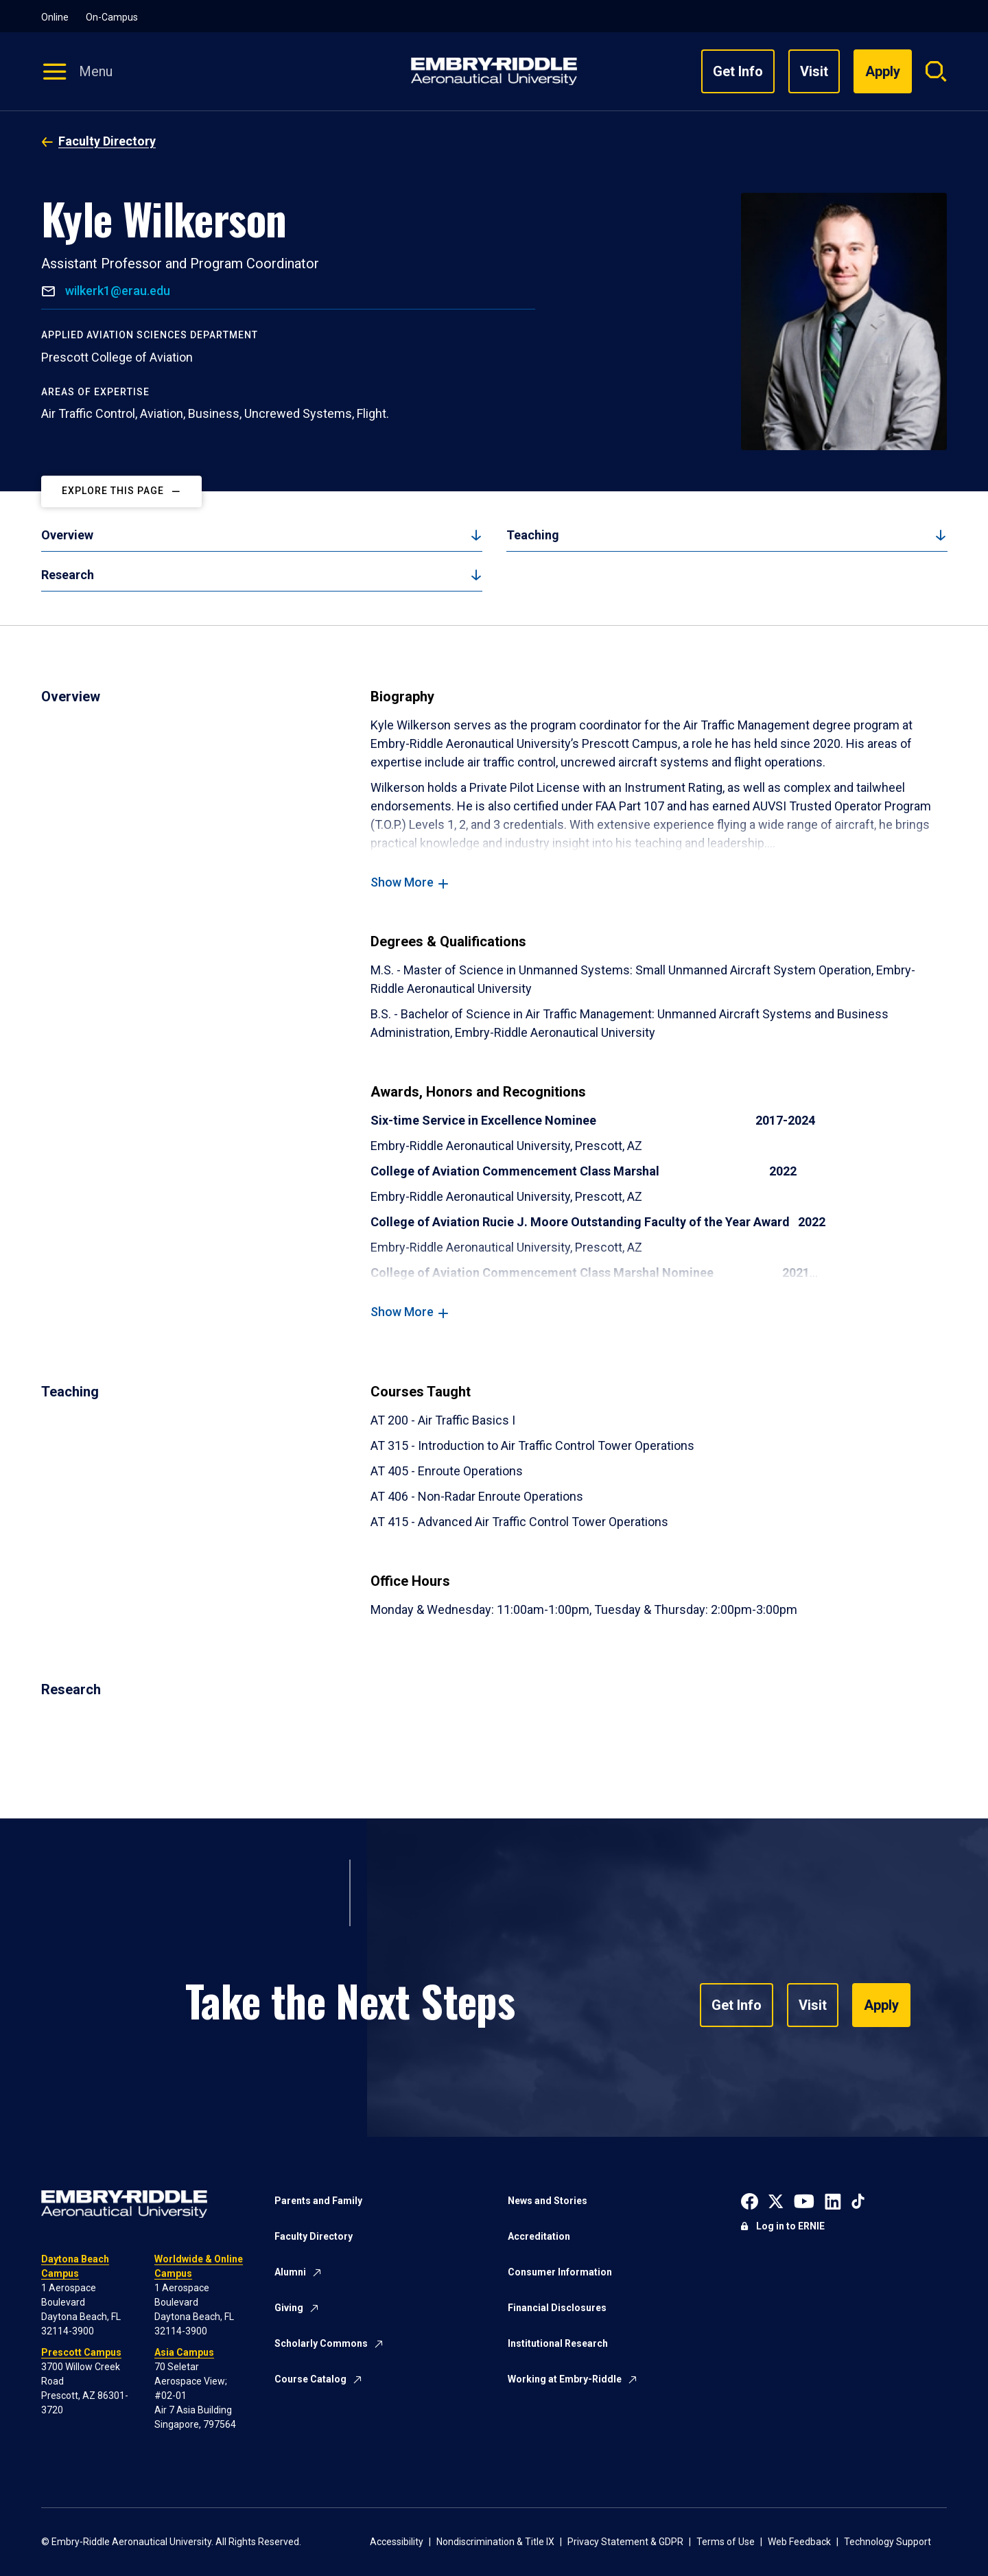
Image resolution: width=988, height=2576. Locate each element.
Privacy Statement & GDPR (625, 2541)
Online (55, 17)
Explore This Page (113, 491)
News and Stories (547, 2200)
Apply (881, 2005)
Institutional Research (558, 2343)
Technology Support (887, 2541)
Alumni (290, 2272)
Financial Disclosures (557, 2307)
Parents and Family (318, 2200)
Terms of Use (725, 2541)
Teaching (532, 535)
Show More (402, 882)
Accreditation (539, 2236)
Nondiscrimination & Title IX (495, 2541)
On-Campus (112, 17)
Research (67, 574)
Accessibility (396, 2541)
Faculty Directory (107, 141)
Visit (814, 71)
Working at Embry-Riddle (565, 2379)
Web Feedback (799, 2541)
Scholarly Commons (321, 2343)
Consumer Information (560, 2272)
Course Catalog (310, 2379)
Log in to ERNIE (790, 2226)
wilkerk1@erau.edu (116, 290)
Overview (67, 535)
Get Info (738, 71)
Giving (288, 2307)
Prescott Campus (81, 2352)
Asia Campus (184, 2352)
